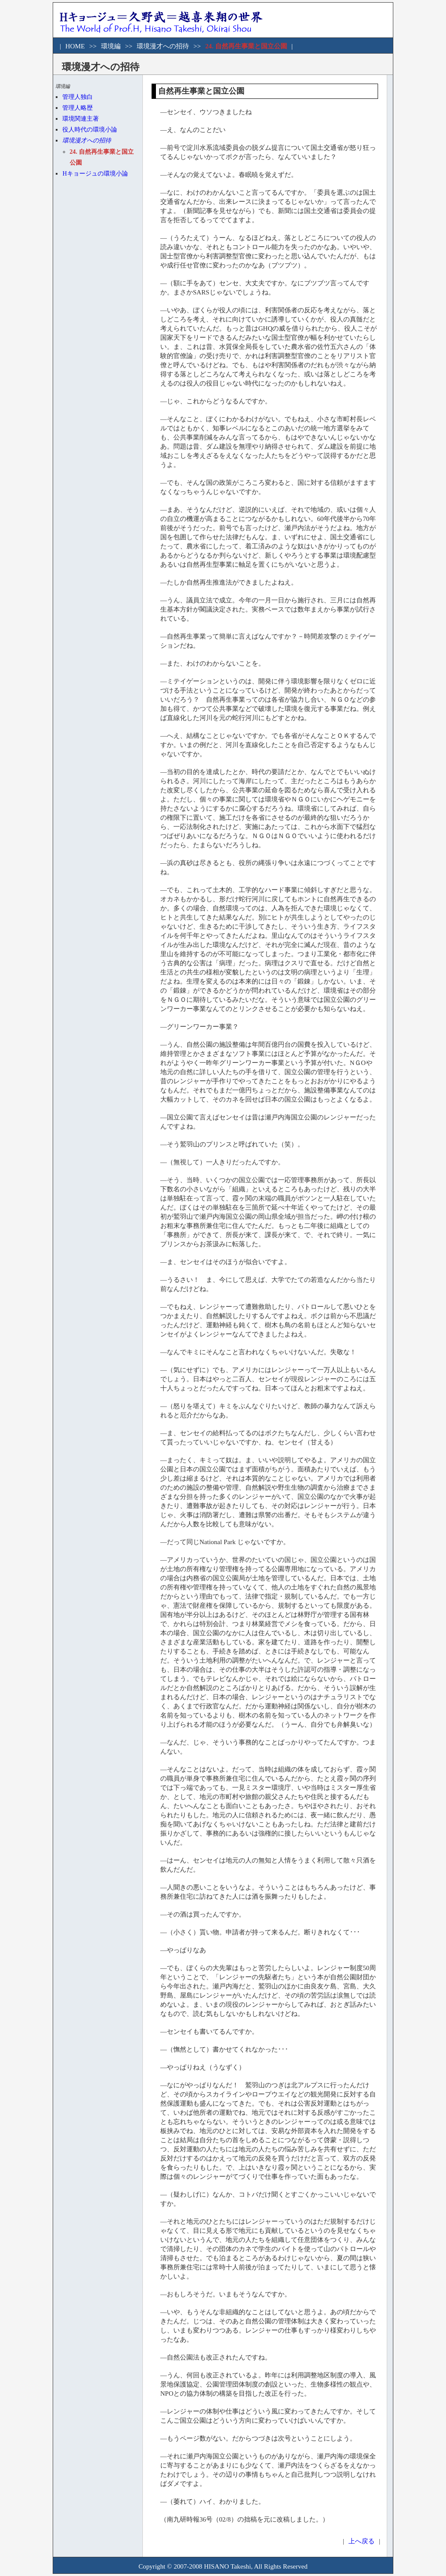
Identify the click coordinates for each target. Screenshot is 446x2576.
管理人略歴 (77, 108)
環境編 (111, 46)
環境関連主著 (80, 118)
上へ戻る (361, 2541)
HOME (75, 46)
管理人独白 (77, 97)
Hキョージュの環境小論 (95, 173)
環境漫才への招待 (163, 46)
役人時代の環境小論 (89, 129)
